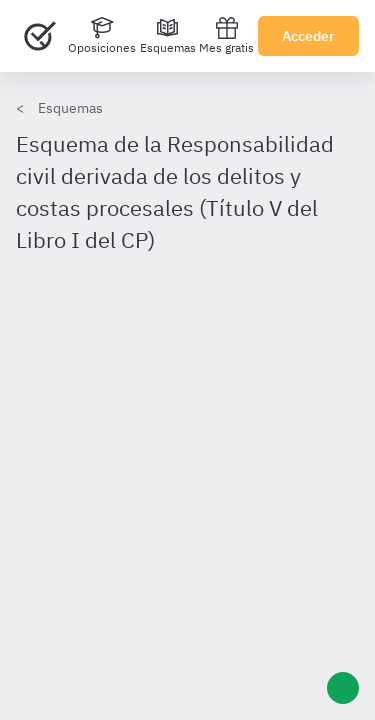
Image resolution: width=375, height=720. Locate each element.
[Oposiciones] (102, 36)
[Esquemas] (168, 36)
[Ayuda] (343, 688)
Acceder (308, 36)
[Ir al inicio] (40, 36)
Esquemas (70, 108)
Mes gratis (226, 35)
